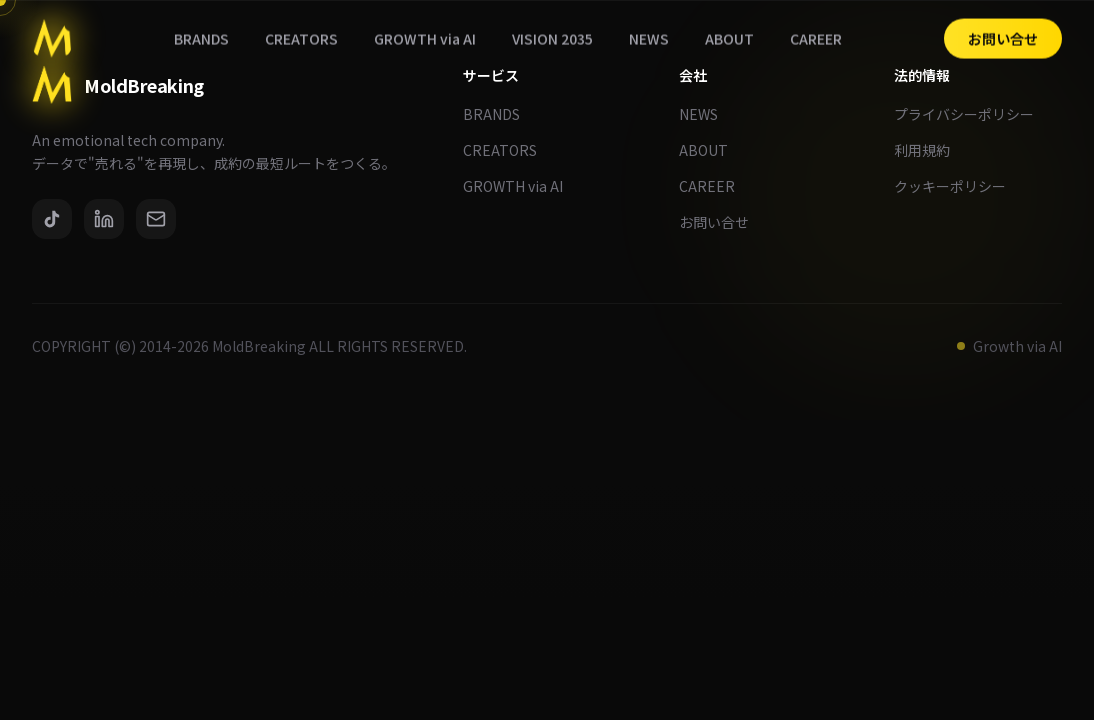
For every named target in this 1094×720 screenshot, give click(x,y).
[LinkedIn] (104, 219)
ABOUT (711, 150)
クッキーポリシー (958, 186)
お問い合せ (722, 222)
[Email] (156, 219)
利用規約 (930, 150)
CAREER (715, 186)
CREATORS (508, 150)
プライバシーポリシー (972, 114)
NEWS (706, 114)
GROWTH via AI (521, 186)
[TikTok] (52, 219)
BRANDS (499, 114)
